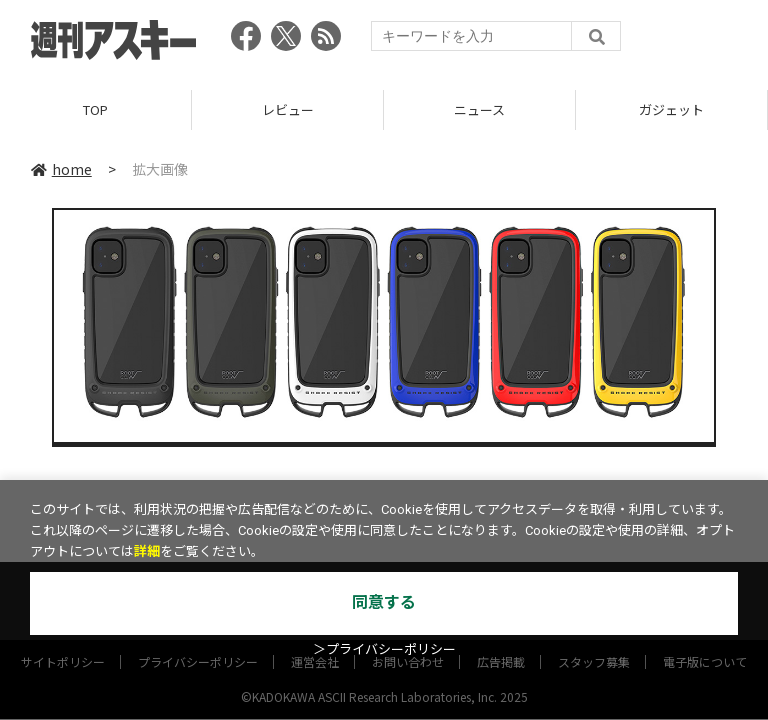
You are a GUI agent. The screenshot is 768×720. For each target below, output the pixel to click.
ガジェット (671, 109)
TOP (95, 109)
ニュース (479, 109)
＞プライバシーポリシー (384, 649)
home (61, 169)
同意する (384, 602)
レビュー (288, 109)
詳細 (147, 551)
